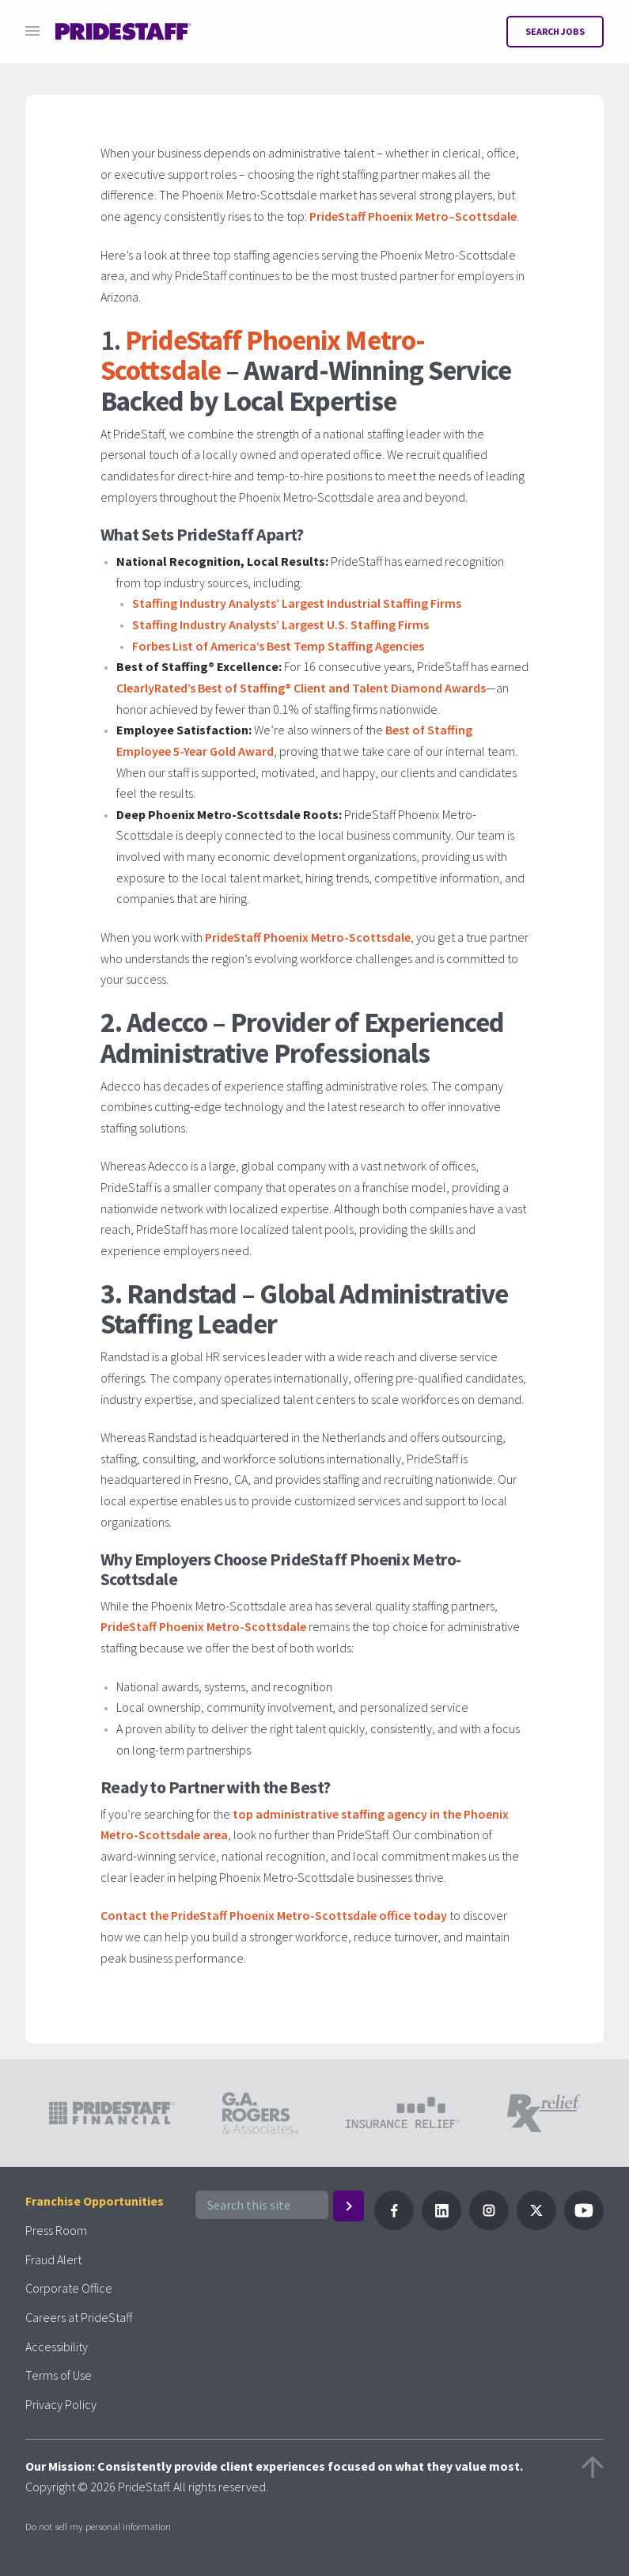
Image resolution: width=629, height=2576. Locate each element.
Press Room (56, 2230)
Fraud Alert (53, 2259)
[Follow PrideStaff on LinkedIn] (441, 2225)
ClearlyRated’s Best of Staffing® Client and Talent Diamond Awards (301, 688)
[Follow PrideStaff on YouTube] (584, 2225)
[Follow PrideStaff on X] (536, 2225)
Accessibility (56, 2346)
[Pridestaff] (123, 31)
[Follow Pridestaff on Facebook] (394, 2225)
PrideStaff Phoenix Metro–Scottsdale (413, 216)
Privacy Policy (61, 2404)
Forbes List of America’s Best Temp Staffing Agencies (278, 646)
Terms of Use (58, 2375)
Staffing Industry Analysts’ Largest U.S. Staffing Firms (280, 624)
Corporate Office (68, 2288)
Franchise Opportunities (94, 2201)
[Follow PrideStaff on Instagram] (489, 2225)
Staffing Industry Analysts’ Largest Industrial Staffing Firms (296, 603)
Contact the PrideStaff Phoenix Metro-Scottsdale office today (273, 1915)
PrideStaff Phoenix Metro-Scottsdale (308, 937)
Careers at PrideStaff (78, 2317)
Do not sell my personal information (98, 2526)
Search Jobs (555, 31)
